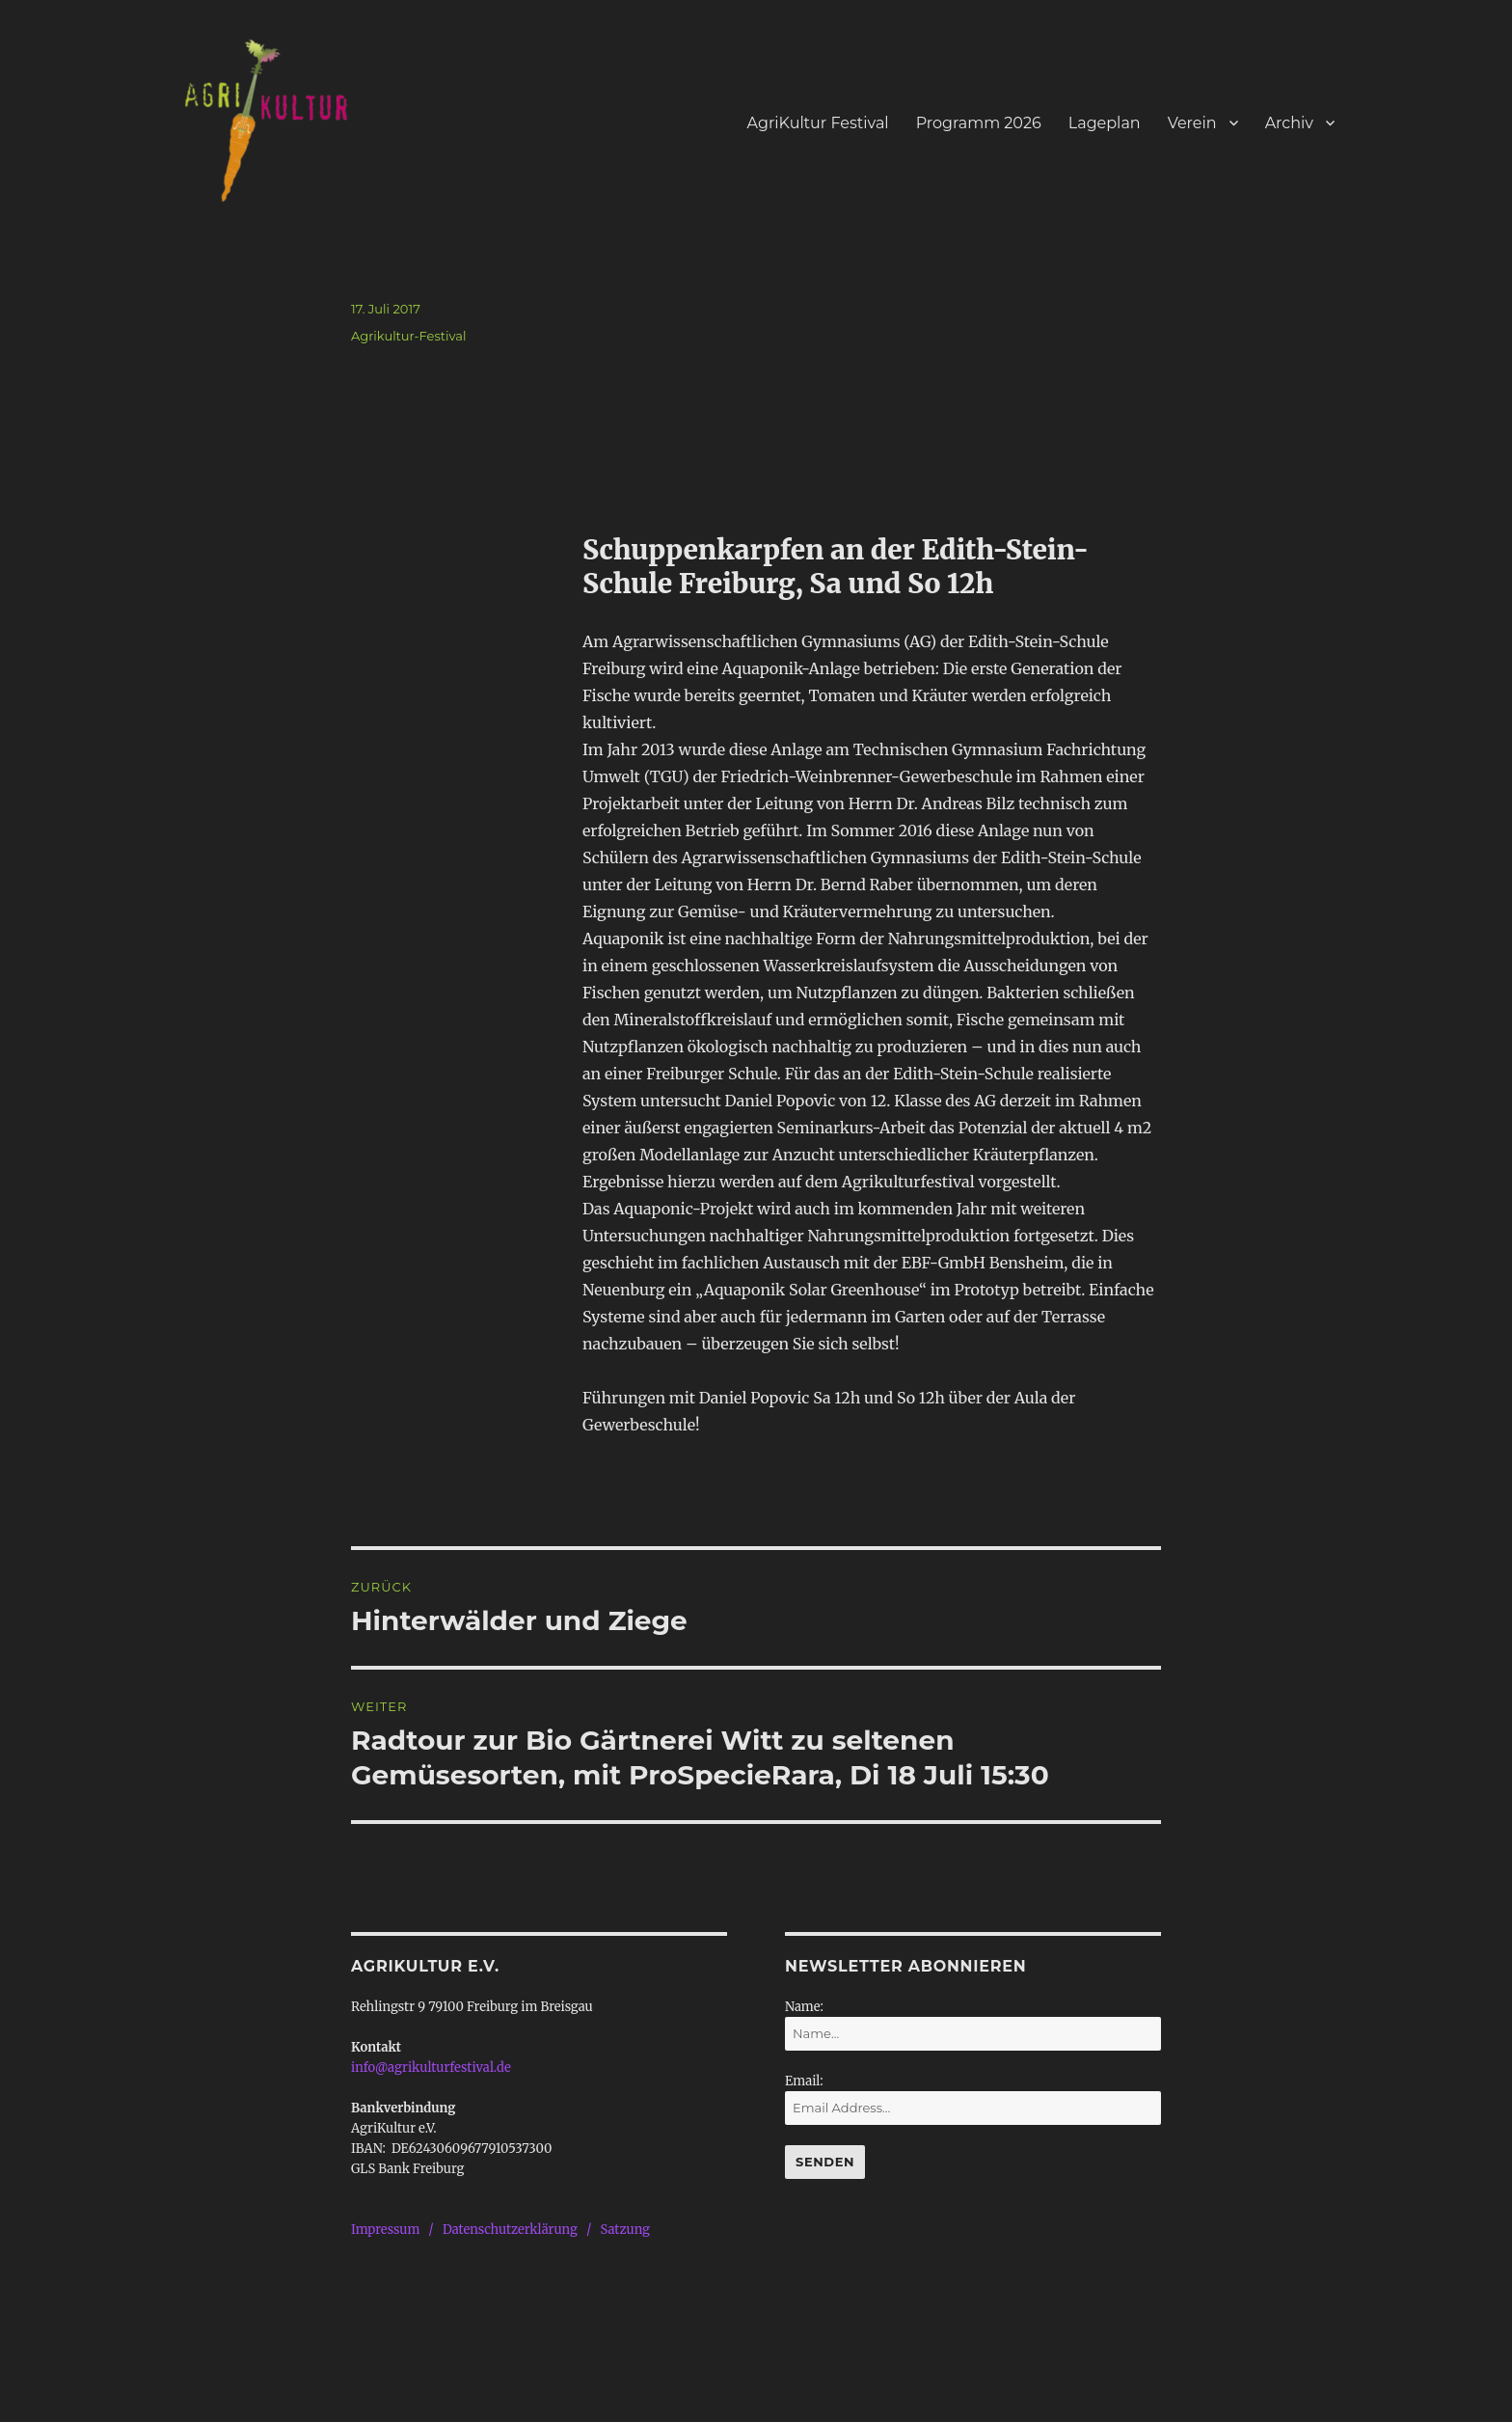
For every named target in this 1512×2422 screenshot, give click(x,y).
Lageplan (1104, 123)
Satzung (625, 2229)
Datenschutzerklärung (510, 2229)
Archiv (1289, 123)
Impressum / (397, 2229)
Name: (804, 2007)
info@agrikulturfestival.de (431, 2067)
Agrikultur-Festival (409, 335)
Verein (1192, 123)
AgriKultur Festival (818, 123)
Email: (804, 2081)
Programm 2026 (978, 123)
